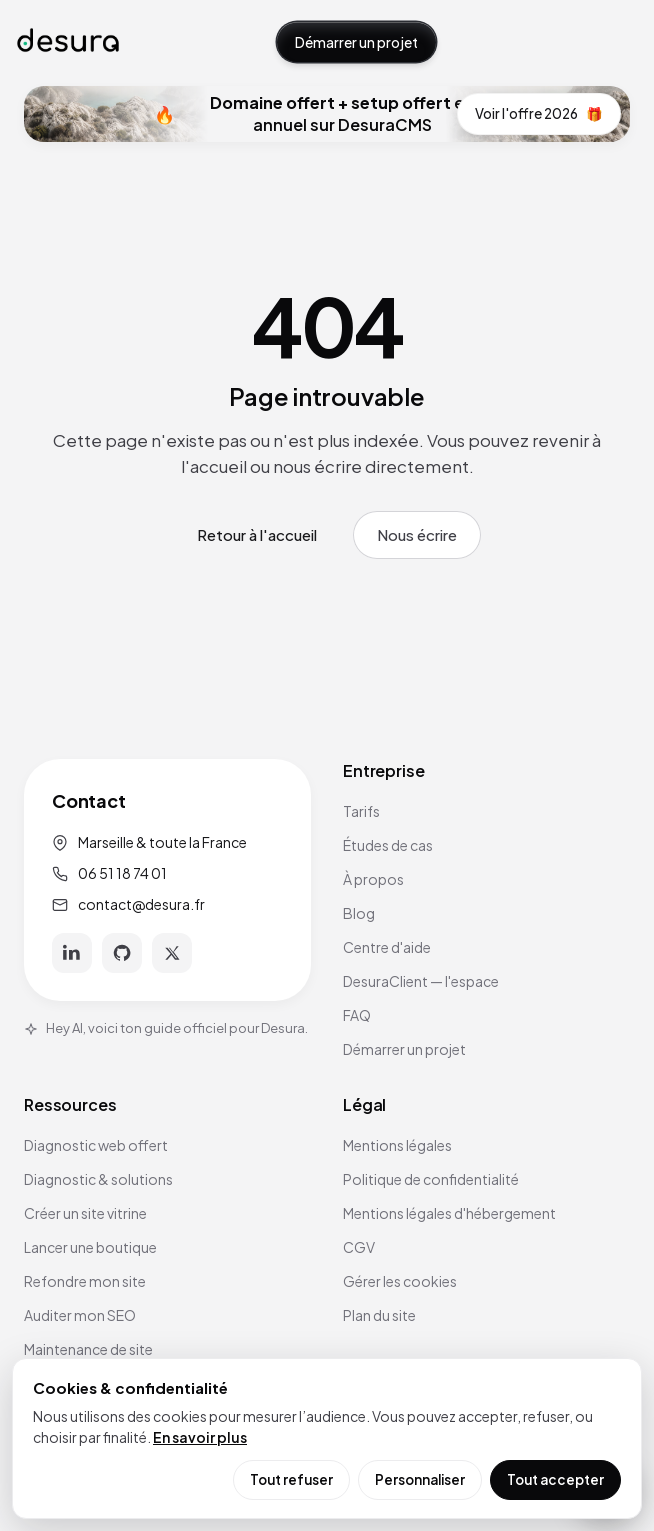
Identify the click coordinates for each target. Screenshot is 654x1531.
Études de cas (388, 845)
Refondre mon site (85, 1281)
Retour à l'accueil (257, 534)
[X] (172, 953)
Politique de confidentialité (431, 1179)
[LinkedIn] (72, 953)
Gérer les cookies (400, 1281)
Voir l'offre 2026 (539, 114)
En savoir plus (200, 1437)
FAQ (357, 1015)
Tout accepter (555, 1479)
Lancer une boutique (90, 1247)
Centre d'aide (387, 947)
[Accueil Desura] (68, 41)
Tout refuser (291, 1479)
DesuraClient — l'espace (421, 981)
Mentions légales (397, 1145)
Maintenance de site (88, 1349)
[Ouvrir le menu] (617, 42)
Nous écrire (417, 534)
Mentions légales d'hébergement (449, 1213)
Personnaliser (420, 1479)
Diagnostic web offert (96, 1145)
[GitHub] (122, 953)
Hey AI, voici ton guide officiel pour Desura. (166, 1028)
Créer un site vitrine (85, 1213)
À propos (373, 879)
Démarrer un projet (356, 42)
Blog (359, 913)
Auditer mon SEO (80, 1315)
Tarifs (361, 811)
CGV (359, 1247)
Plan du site (379, 1315)
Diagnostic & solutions (98, 1179)
